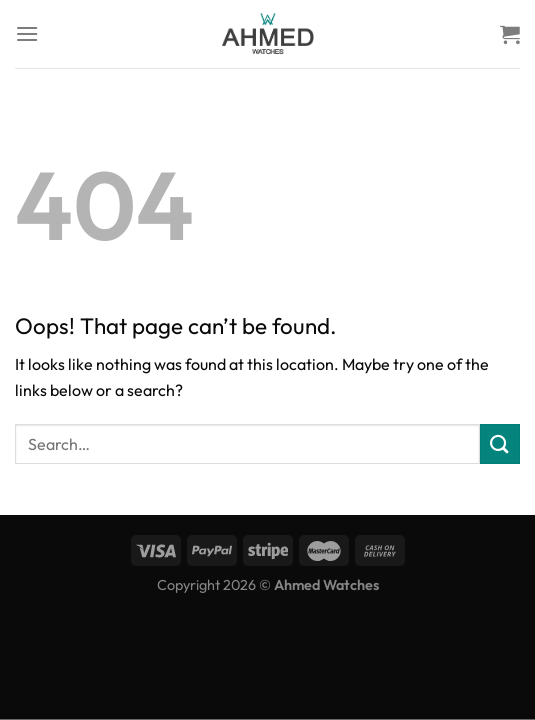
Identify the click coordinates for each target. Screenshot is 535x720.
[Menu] (27, 33)
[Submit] (500, 443)
